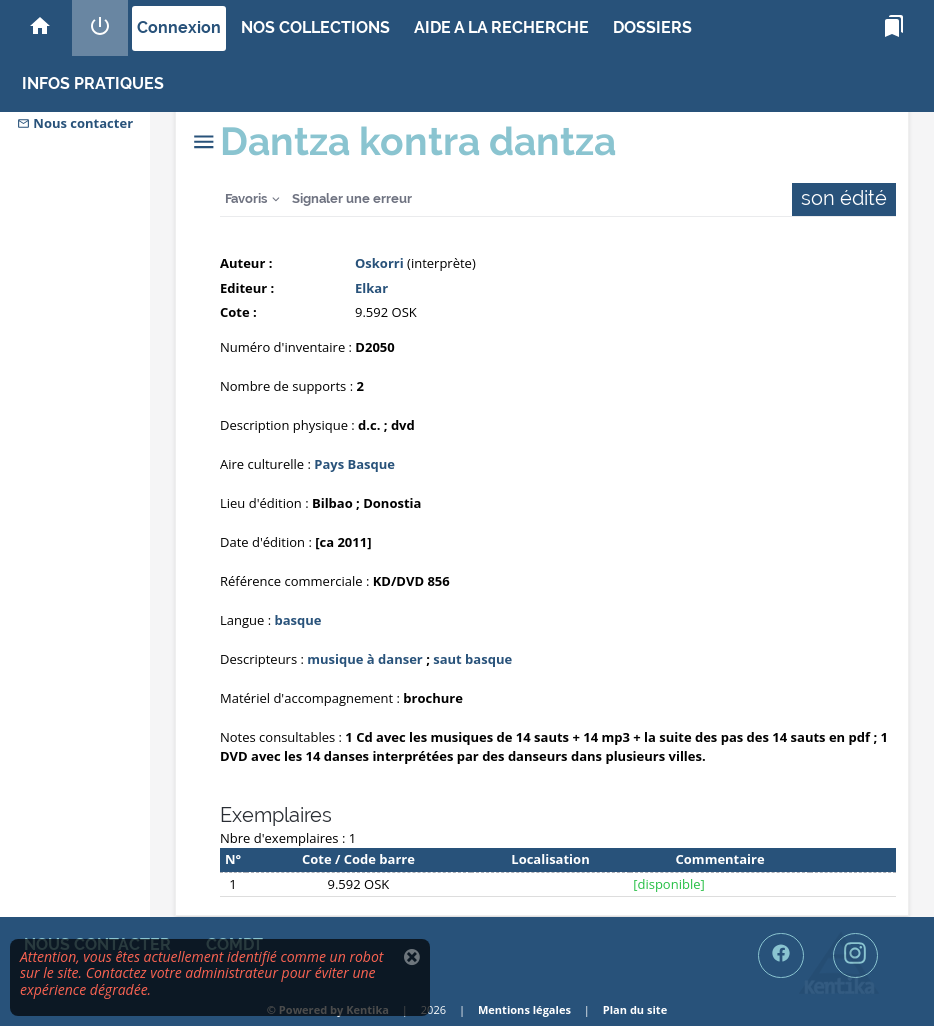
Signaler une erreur (352, 198)
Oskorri (379, 263)
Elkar (371, 288)
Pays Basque (354, 464)
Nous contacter (75, 123)
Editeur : (247, 288)
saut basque (472, 659)
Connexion (179, 27)
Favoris (246, 198)
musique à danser (364, 659)
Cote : (238, 312)
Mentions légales (524, 1009)
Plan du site (635, 1009)
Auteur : (246, 263)
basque (297, 620)
